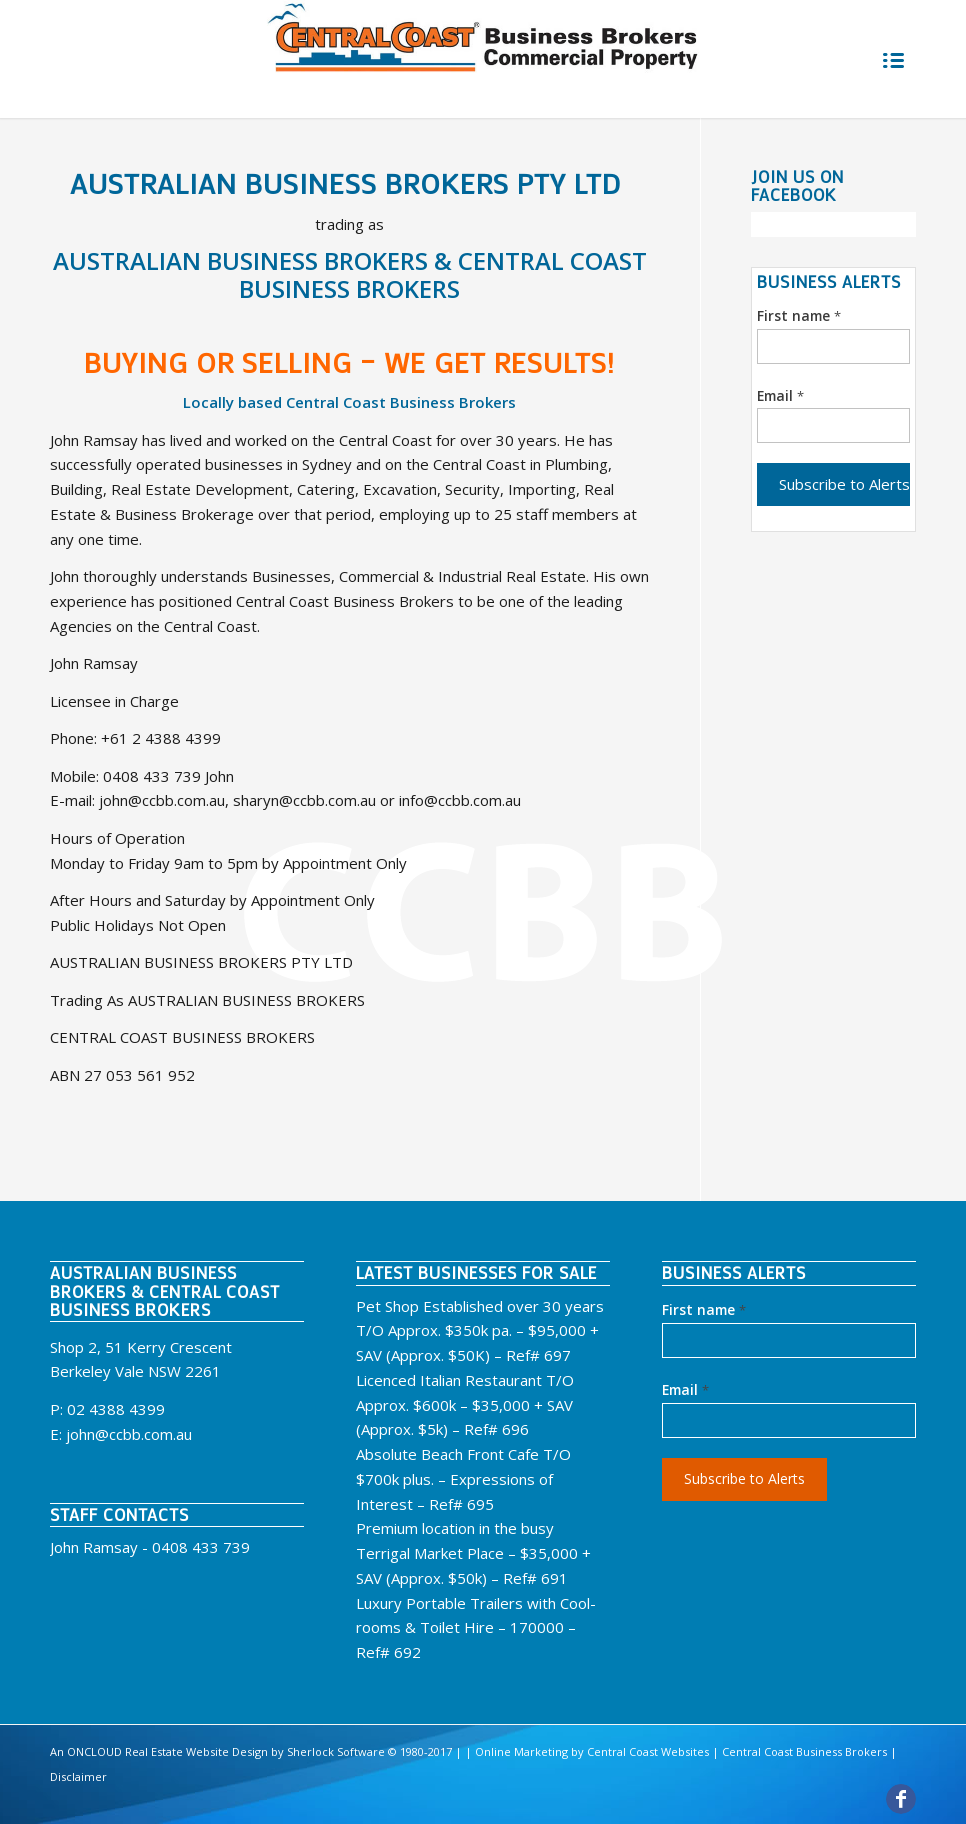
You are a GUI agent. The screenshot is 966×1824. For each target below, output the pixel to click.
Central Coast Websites (648, 1751)
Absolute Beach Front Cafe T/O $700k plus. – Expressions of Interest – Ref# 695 (463, 1479)
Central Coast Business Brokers (804, 1751)
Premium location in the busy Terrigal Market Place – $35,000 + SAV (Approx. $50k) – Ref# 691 (473, 1553)
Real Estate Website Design (195, 1751)
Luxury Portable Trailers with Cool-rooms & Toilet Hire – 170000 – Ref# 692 (476, 1628)
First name (799, 315)
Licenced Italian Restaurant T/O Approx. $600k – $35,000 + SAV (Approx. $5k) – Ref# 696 (465, 1405)
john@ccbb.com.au (129, 1434)
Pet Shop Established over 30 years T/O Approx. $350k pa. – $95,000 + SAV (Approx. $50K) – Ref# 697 (480, 1331)
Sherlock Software (336, 1751)
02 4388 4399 (116, 1409)
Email (780, 395)
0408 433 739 (201, 1547)
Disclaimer (78, 1776)
